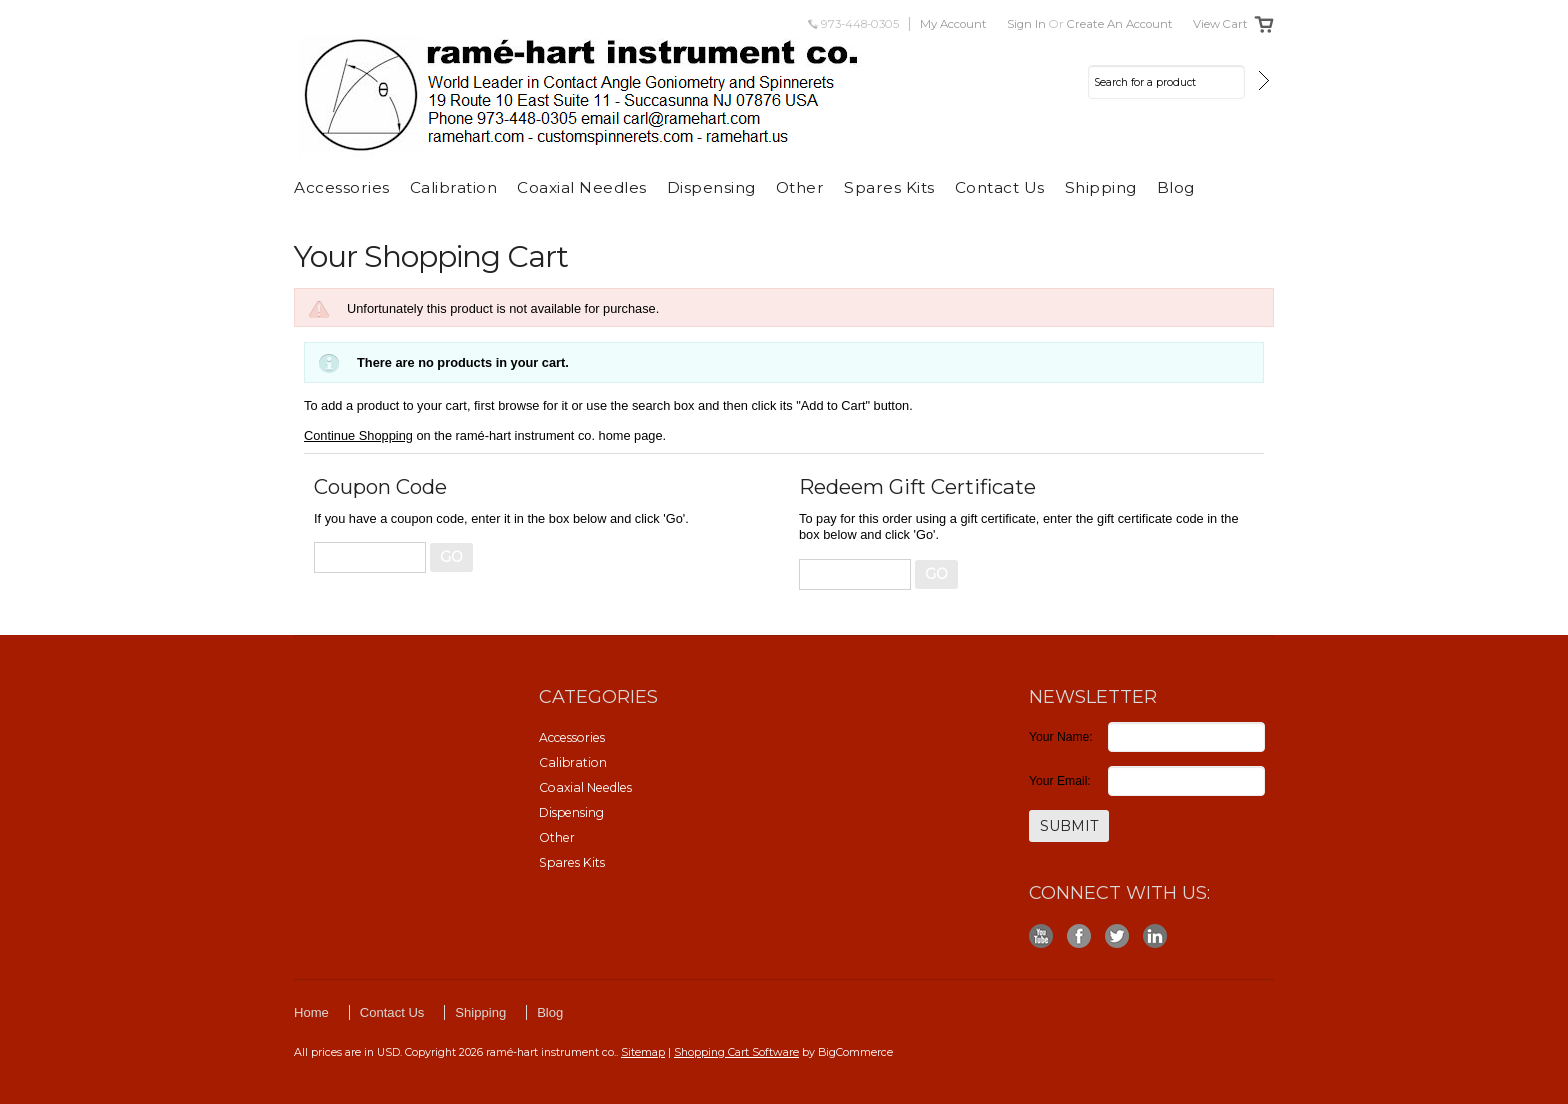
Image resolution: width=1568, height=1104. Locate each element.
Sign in (1026, 24)
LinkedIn (1155, 936)
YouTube (1041, 936)
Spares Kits (889, 187)
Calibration (454, 187)
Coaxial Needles (582, 187)
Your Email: (1060, 781)
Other (800, 187)
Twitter (1117, 936)
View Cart (1220, 24)
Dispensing (711, 187)
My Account (953, 24)
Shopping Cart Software (736, 1052)
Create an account (1120, 24)
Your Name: (1061, 737)
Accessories (342, 187)
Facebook (1079, 936)
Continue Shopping (358, 435)
